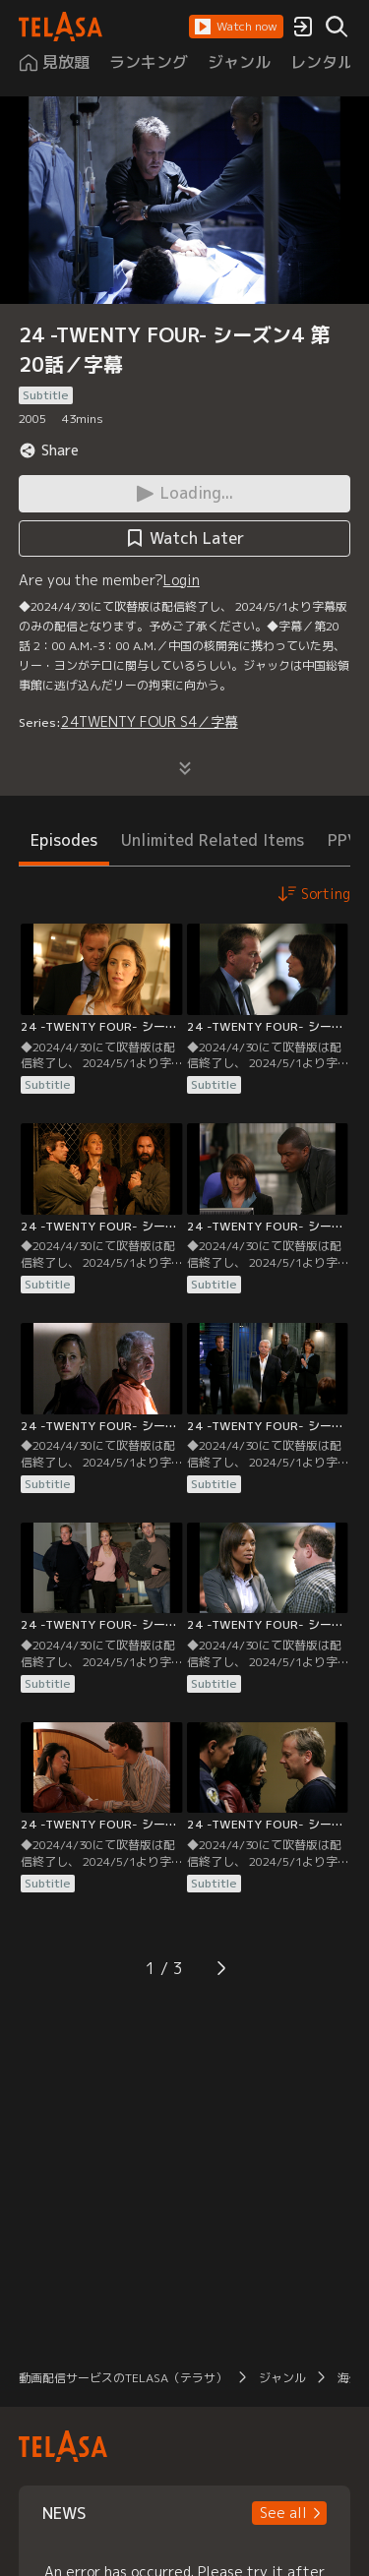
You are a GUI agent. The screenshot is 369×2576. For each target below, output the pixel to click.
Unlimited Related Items (212, 840)
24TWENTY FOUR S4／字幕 (149, 721)
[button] (236, 26)
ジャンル (282, 2377)
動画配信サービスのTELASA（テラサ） (123, 2377)
